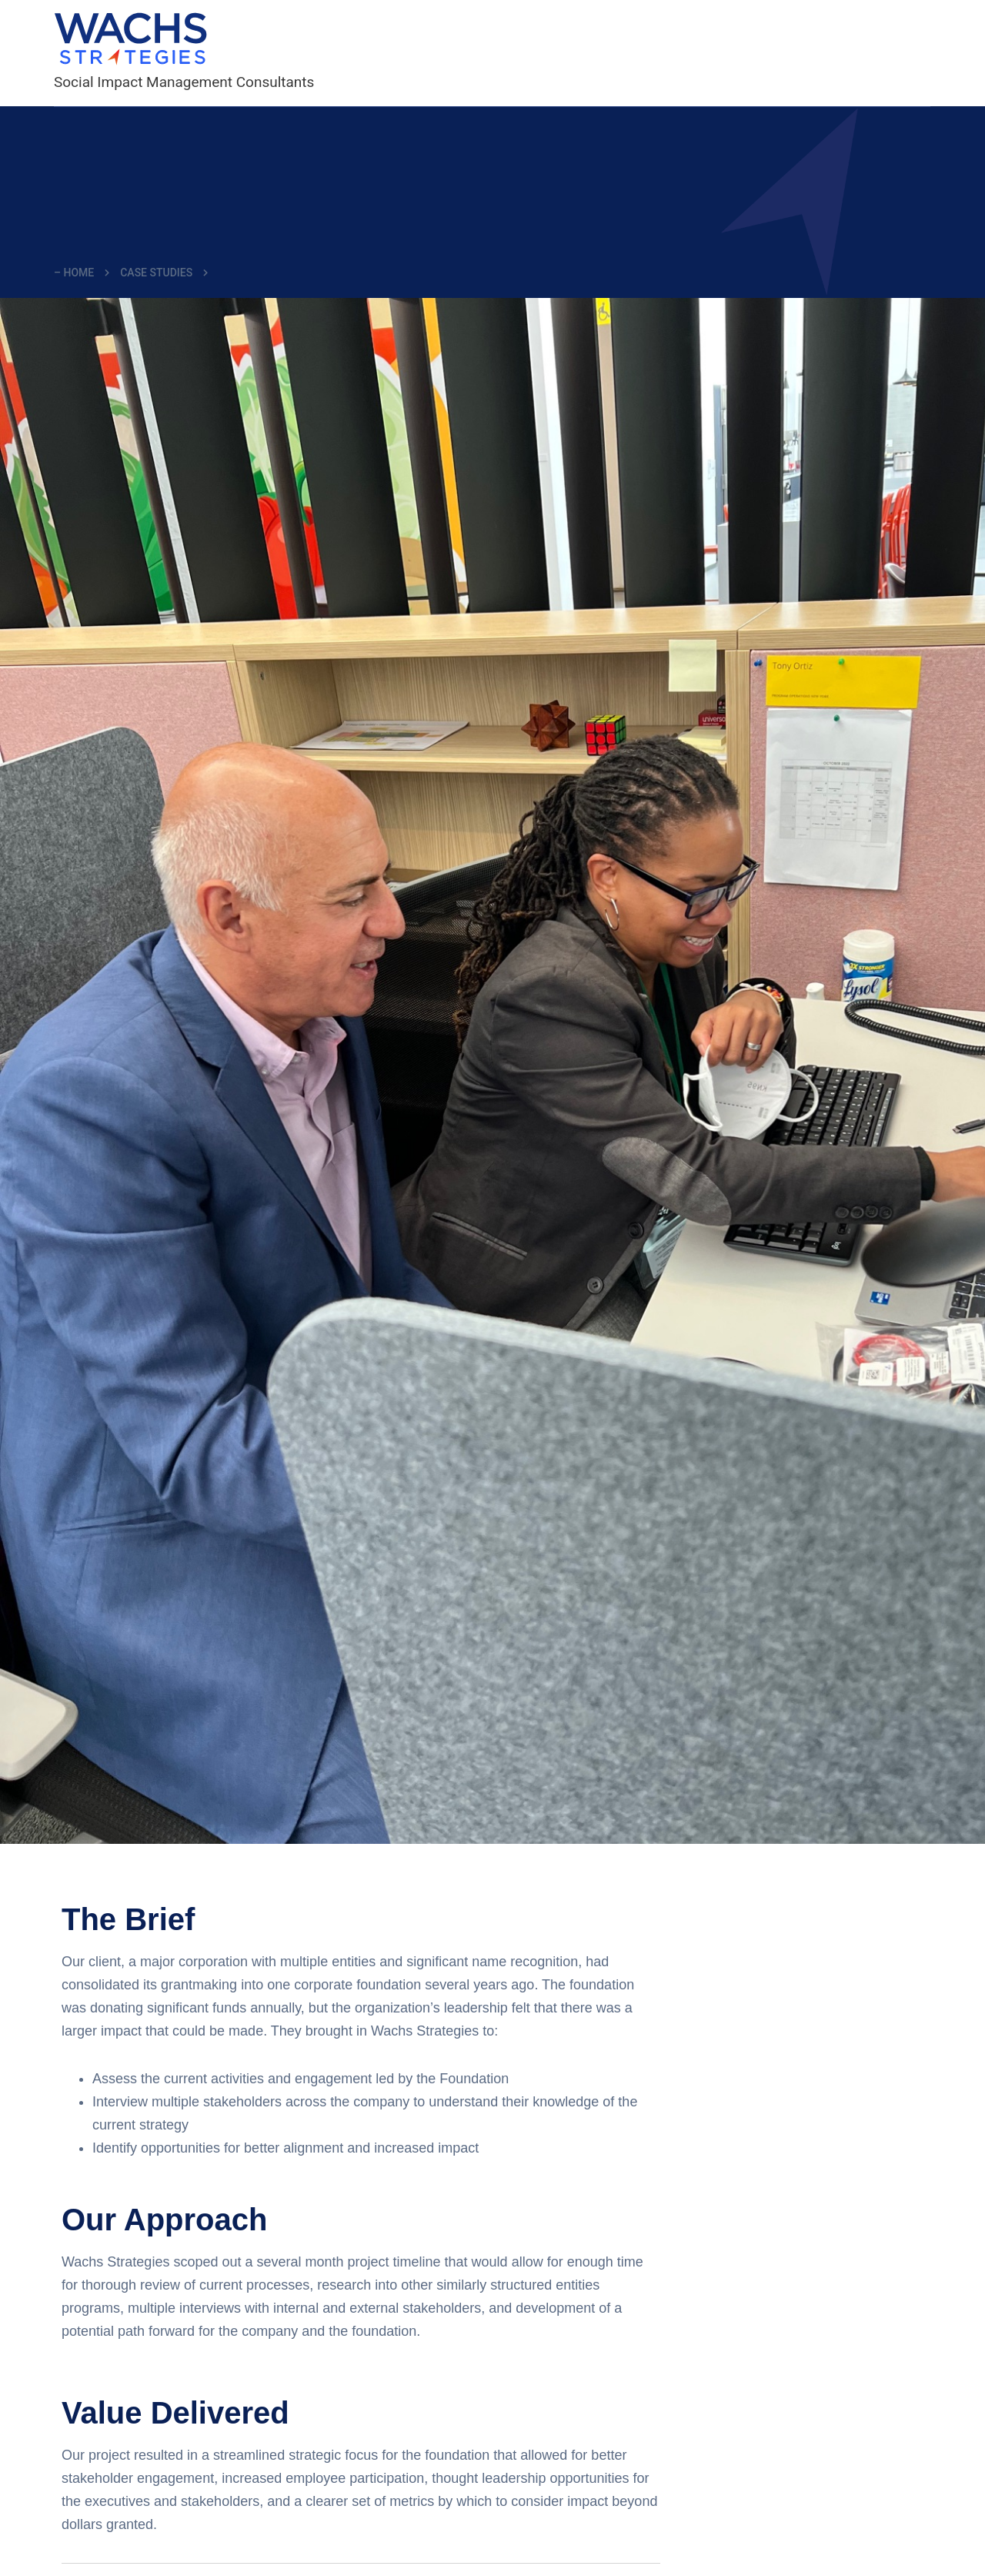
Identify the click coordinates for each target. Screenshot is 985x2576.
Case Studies (156, 272)
